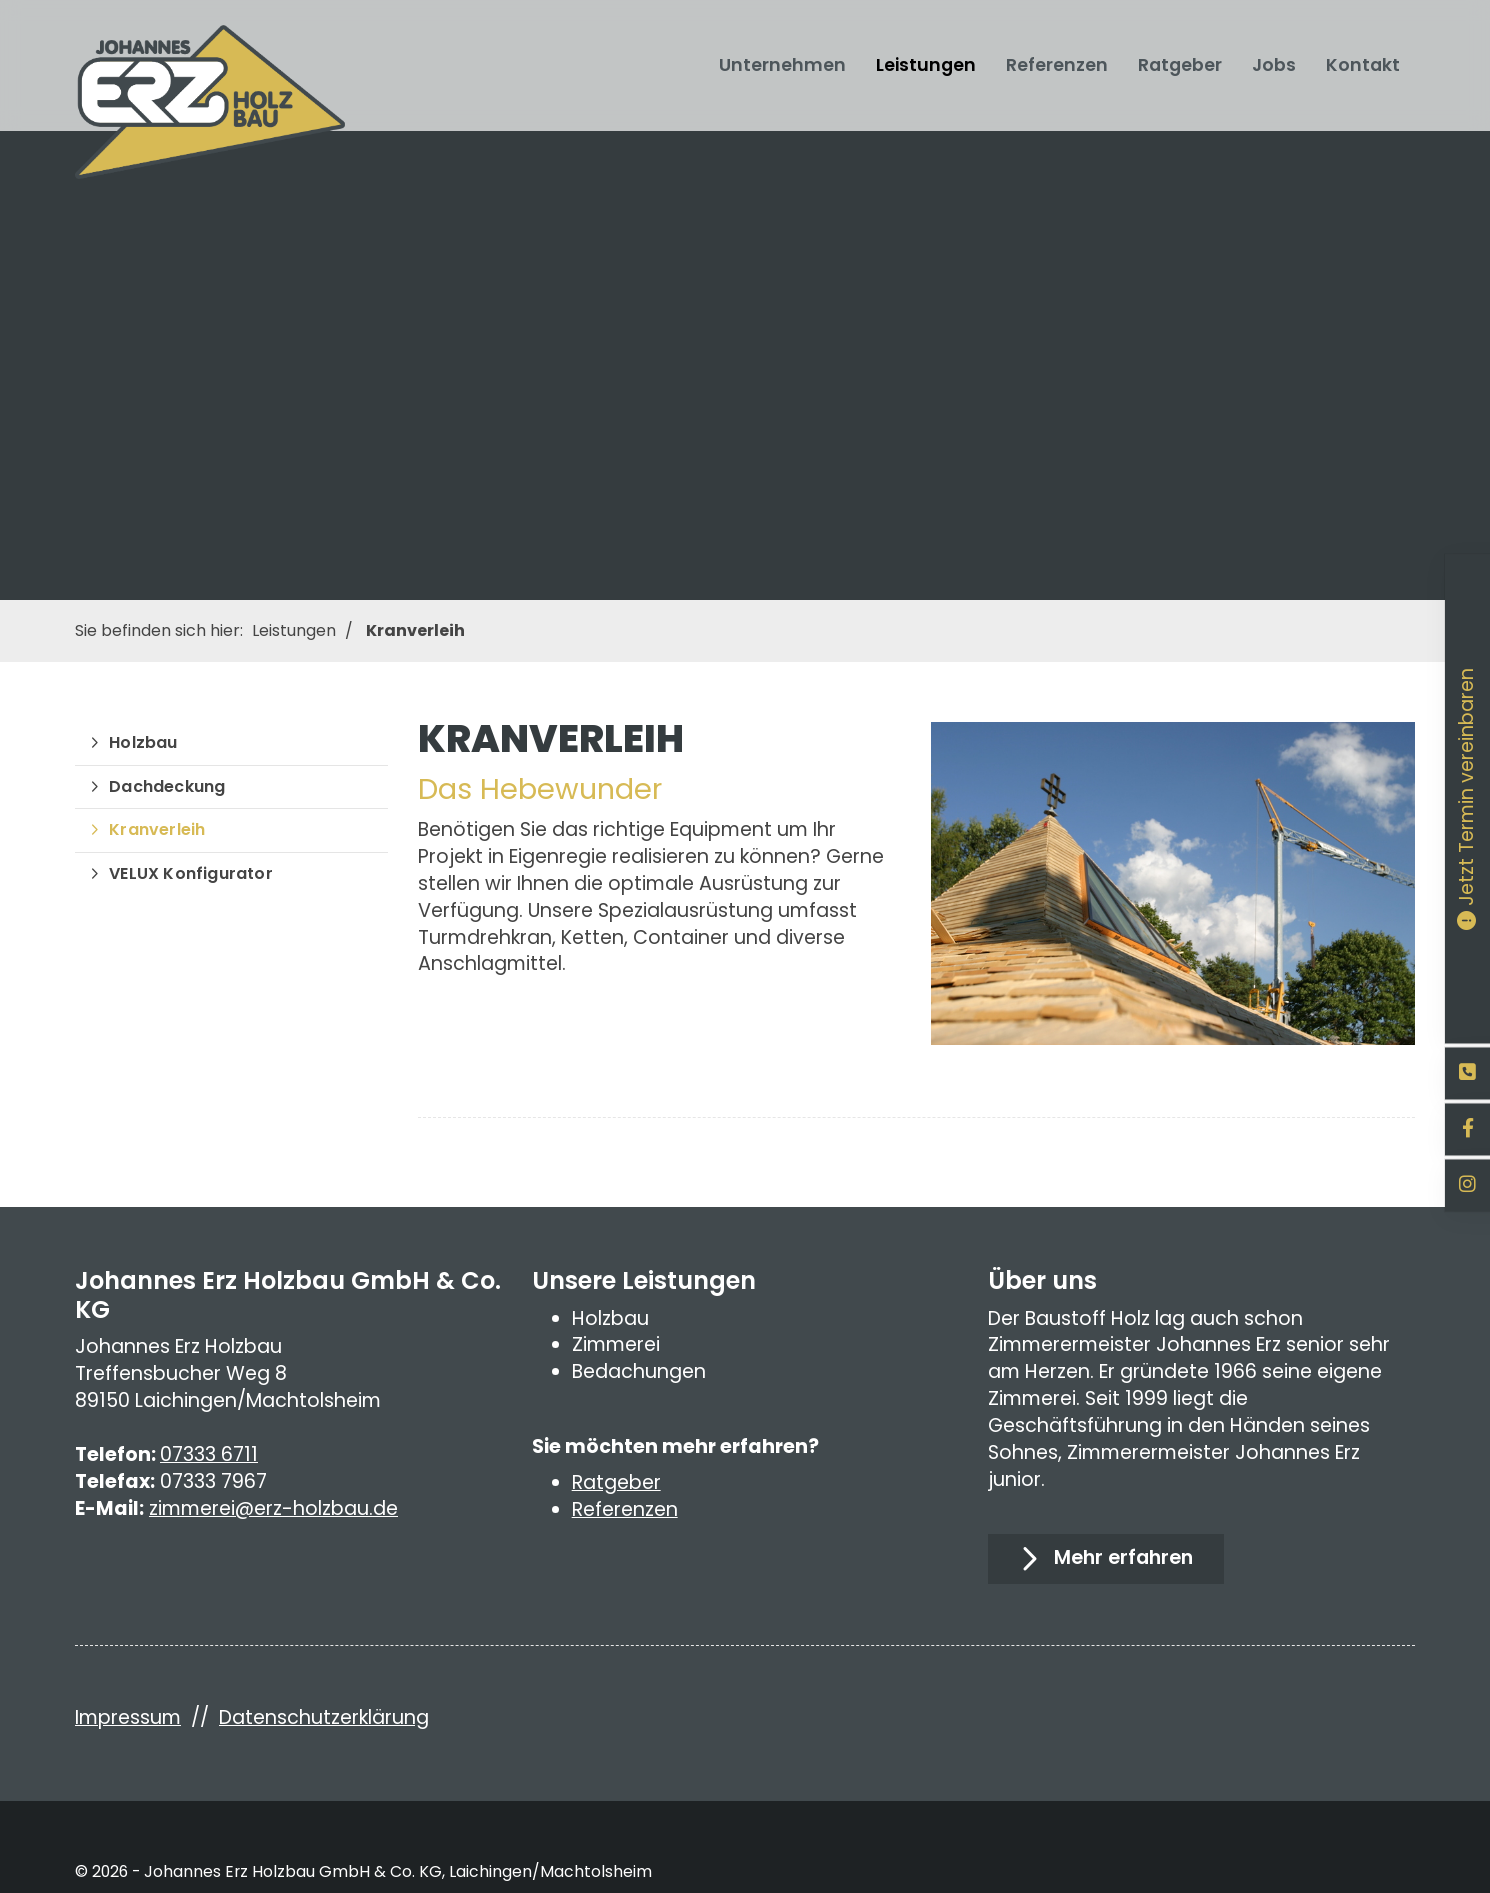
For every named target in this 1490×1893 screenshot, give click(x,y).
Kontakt (1363, 65)
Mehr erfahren (1123, 1557)
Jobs (1274, 65)
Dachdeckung (167, 786)
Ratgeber (1180, 65)
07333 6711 (209, 1454)
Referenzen (1057, 65)
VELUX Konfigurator (191, 873)
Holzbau (143, 742)
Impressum (128, 1717)
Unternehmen (782, 65)
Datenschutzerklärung (324, 1717)
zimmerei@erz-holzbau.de (273, 1508)
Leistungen (926, 65)
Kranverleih (415, 630)
